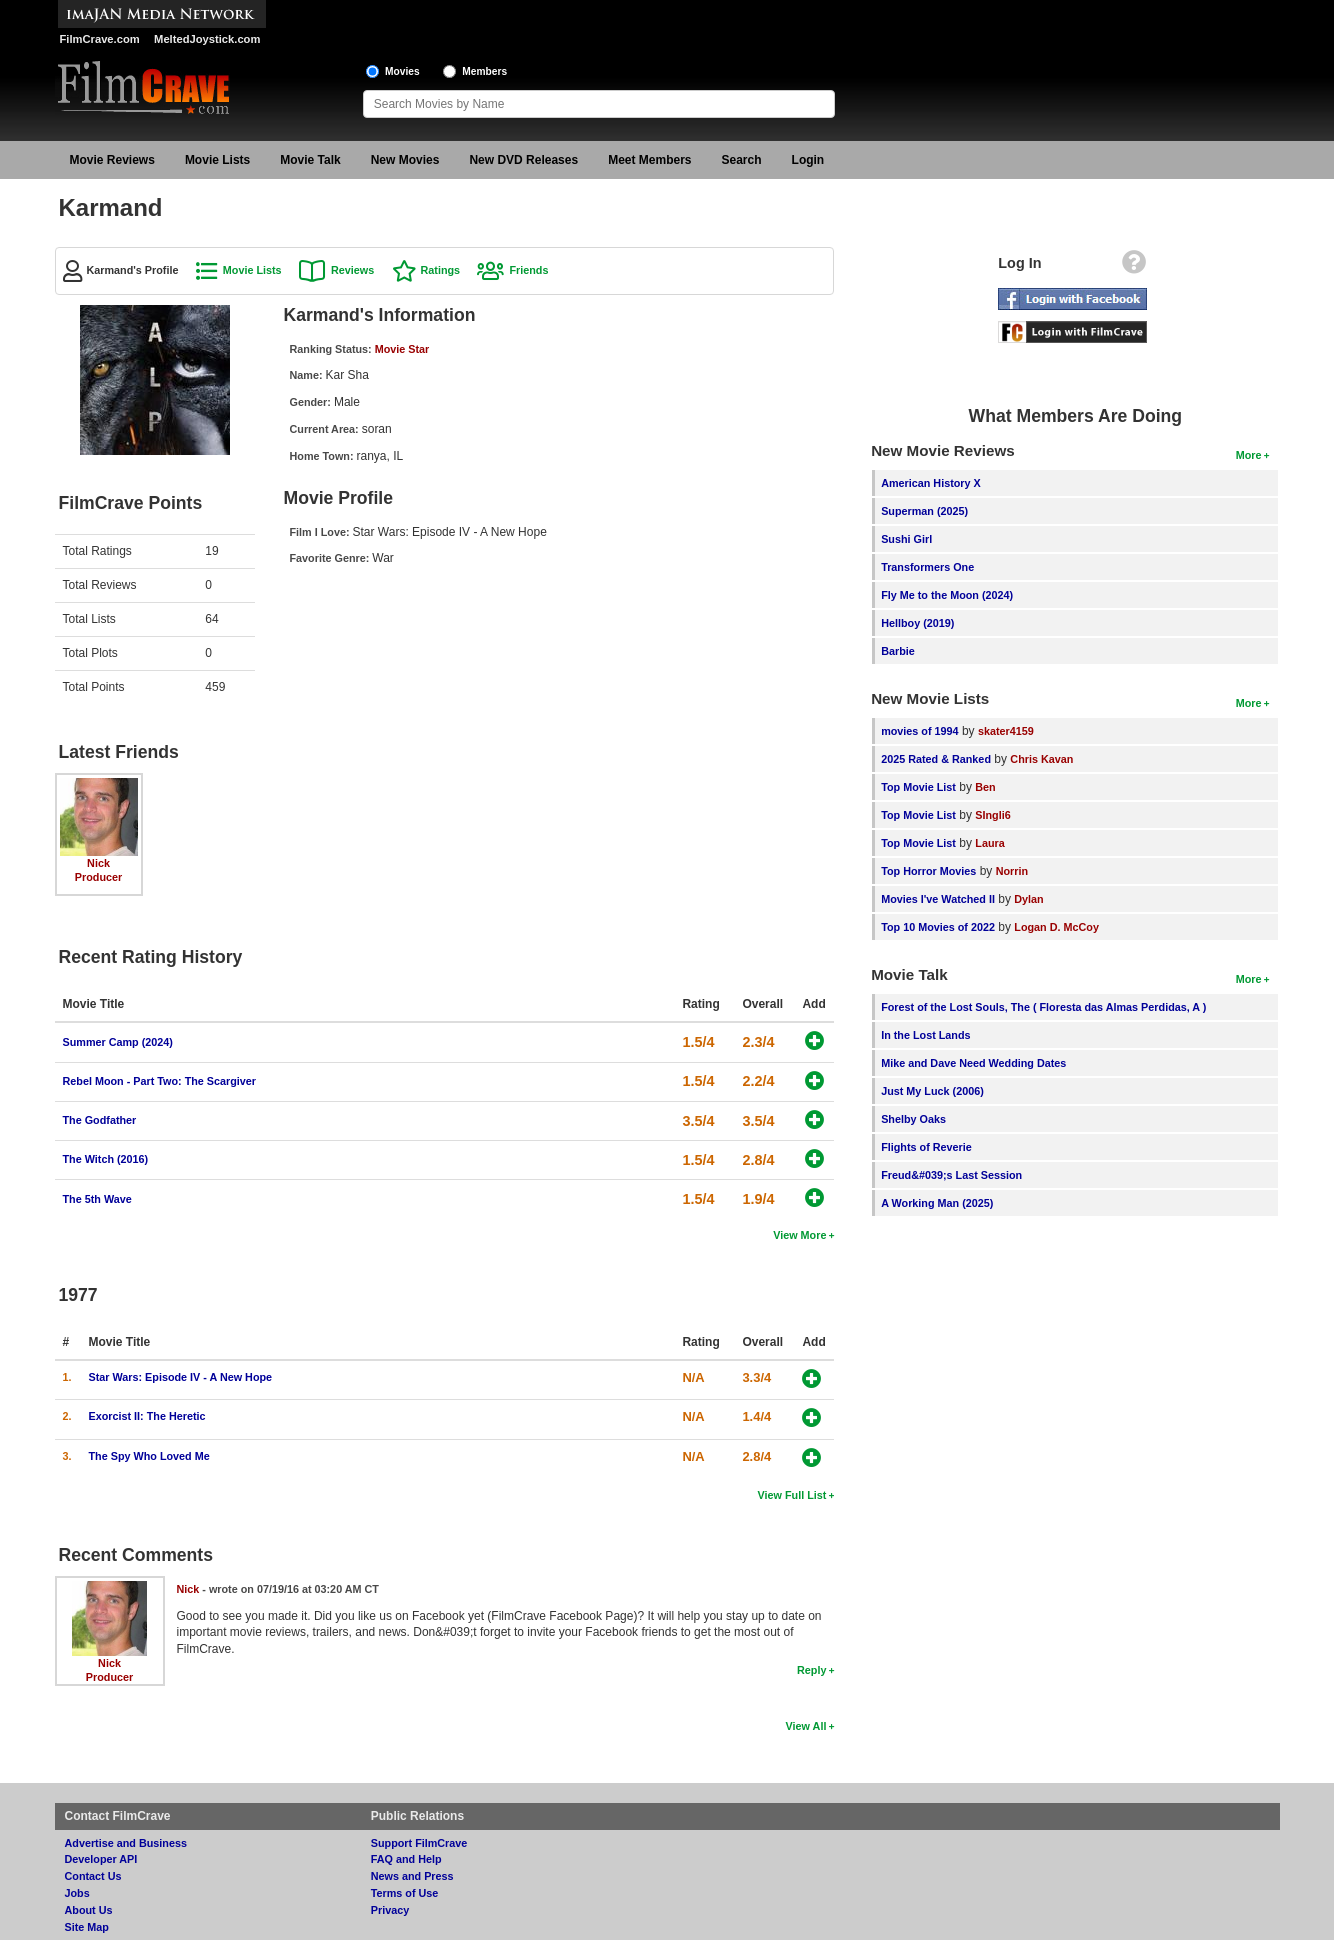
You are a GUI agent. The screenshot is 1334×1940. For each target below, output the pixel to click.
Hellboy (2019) (917, 623)
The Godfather (100, 1120)
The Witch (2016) (106, 1159)
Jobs (77, 1893)
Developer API (101, 1859)
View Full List (792, 1495)
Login (808, 160)
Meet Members (649, 160)
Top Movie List (918, 787)
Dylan (1028, 899)
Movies (402, 71)
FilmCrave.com (100, 39)
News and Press (412, 1876)
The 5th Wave (97, 1199)
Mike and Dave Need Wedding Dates (973, 1063)
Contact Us (93, 1876)
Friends (528, 270)
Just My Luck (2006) (932, 1091)
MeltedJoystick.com (207, 39)
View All (806, 1726)
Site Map (87, 1927)
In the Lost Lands (925, 1035)
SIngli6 (992, 815)
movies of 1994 (919, 731)
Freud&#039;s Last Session (951, 1175)
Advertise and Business (126, 1843)
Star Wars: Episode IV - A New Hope (181, 1377)
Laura (989, 843)
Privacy (390, 1910)
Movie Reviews (112, 160)
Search (742, 160)
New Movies (405, 160)
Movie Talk (310, 160)
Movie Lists (217, 160)
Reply (811, 1670)
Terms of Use (405, 1893)
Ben (985, 787)
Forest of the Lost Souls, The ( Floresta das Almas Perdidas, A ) (1043, 1007)
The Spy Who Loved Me (149, 1456)
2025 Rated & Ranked (936, 759)
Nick (98, 863)
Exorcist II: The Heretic (147, 1416)
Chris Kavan (1041, 759)
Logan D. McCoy (1056, 927)
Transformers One (927, 567)
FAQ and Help (406, 1859)
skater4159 (1006, 731)
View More (799, 1235)
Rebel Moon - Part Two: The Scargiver (160, 1081)
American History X (931, 483)
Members (484, 71)
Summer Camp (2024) (118, 1042)
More (1249, 455)
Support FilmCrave (419, 1843)
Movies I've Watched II (938, 899)
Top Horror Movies (928, 871)
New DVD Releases (523, 160)
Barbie (898, 651)
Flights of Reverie (926, 1147)
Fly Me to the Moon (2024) (947, 595)
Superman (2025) (924, 511)
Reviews (352, 270)
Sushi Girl (906, 539)
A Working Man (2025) (937, 1203)
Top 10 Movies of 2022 (938, 927)
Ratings (441, 270)
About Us (89, 1910)
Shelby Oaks (913, 1119)
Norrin (1012, 871)
